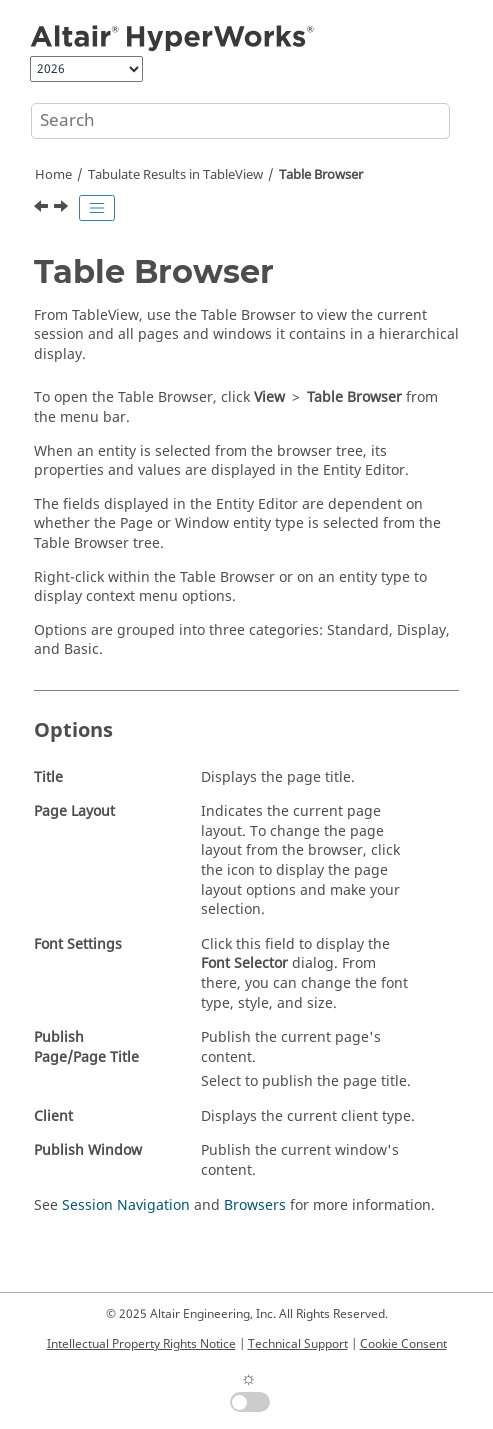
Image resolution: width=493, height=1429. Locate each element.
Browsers (255, 1205)
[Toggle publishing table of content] (97, 208)
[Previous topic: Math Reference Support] (43, 209)
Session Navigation (126, 1205)
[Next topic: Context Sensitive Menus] (63, 209)
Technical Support (298, 1344)
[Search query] (240, 121)
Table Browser (321, 175)
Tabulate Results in (175, 175)
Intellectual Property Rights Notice (141, 1344)
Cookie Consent (403, 1344)
